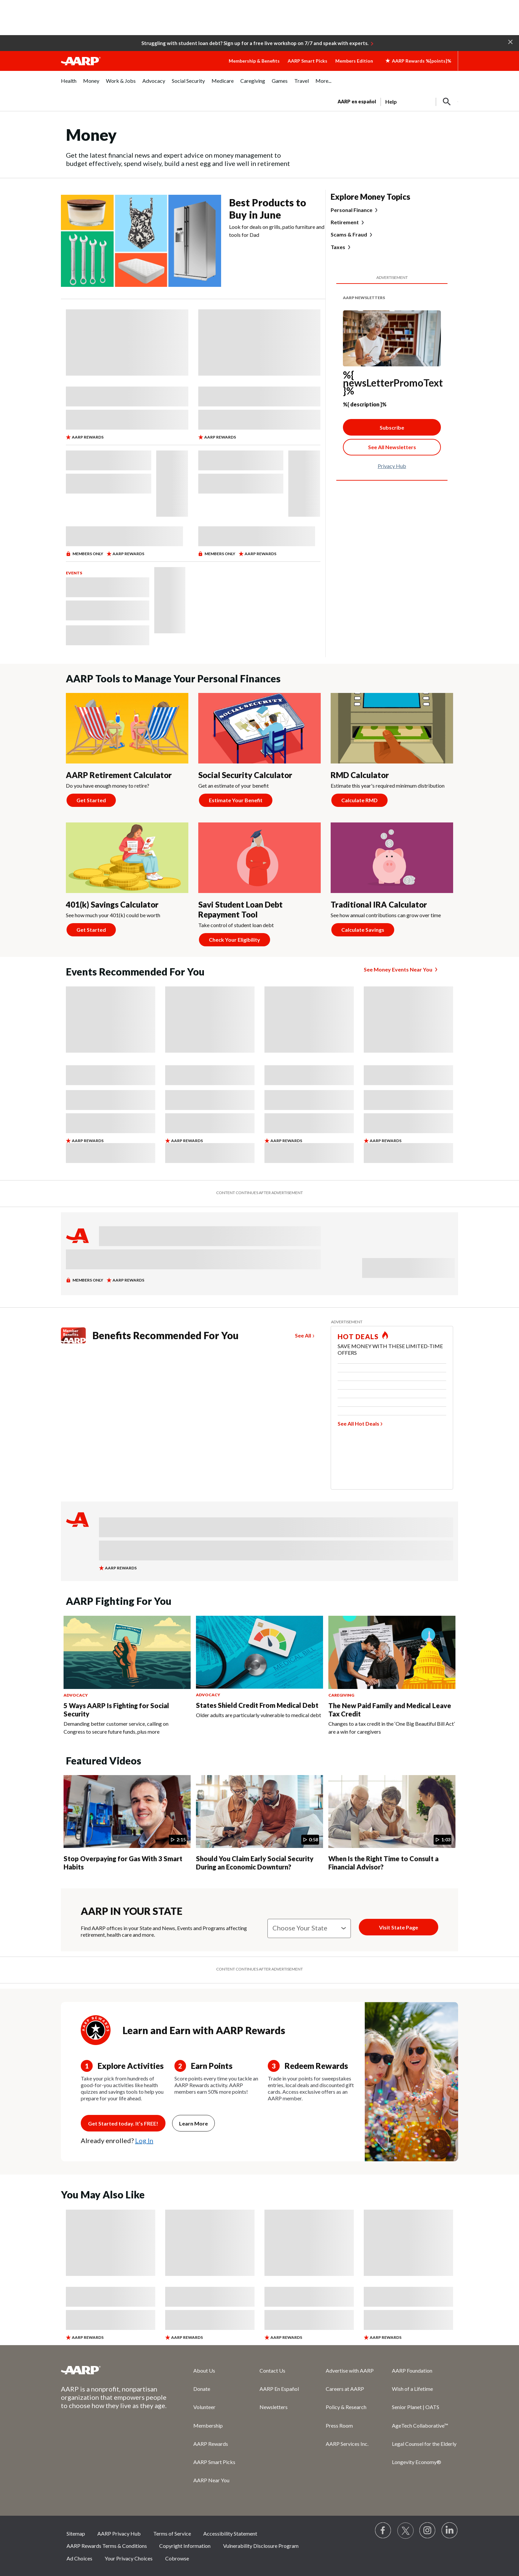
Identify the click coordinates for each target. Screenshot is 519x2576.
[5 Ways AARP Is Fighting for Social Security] (127, 1676)
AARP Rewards (210, 2444)
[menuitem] (68, 84)
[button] (510, 41)
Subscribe (392, 427)
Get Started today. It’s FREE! (123, 2123)
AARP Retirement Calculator (119, 775)
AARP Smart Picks (307, 61)
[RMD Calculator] (392, 753)
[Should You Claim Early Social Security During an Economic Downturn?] (259, 1824)
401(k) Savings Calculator (112, 904)
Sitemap (76, 2533)
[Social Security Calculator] (259, 752)
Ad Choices (79, 2558)
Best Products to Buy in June (267, 208)
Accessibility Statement (230, 2533)
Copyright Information (185, 2546)
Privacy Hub (392, 466)
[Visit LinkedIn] (450, 2530)
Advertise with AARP (350, 2370)
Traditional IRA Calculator (379, 904)
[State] (309, 1928)
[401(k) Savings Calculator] (127, 882)
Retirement (345, 222)
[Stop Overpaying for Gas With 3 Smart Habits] (127, 1824)
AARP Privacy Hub (119, 2533)
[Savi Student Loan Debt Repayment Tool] (259, 887)
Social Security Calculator (245, 775)
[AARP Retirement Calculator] (127, 752)
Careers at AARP (345, 2389)
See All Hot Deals (358, 1423)
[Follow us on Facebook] (383, 2530)
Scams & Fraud (349, 235)
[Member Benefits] (76, 1335)
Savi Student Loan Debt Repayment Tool (240, 909)
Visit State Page (398, 1927)
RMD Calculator (360, 775)
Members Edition (354, 61)
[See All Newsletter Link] (392, 447)
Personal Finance (351, 210)
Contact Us (272, 2370)
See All (303, 1335)
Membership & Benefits (254, 61)
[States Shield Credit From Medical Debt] (259, 1667)
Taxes (338, 247)
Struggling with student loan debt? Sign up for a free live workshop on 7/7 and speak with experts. (254, 43)
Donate (201, 2389)
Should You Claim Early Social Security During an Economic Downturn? (254, 1863)
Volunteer (204, 2407)
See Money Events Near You (398, 969)
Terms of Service (172, 2533)
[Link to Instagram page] (427, 2530)
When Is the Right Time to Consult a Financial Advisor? (383, 1863)
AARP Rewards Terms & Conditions (107, 2546)
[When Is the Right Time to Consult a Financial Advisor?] (391, 1824)
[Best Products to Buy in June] (193, 241)
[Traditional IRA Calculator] (392, 882)
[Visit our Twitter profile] (405, 2530)
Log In (144, 2140)
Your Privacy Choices (129, 2558)
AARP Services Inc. (347, 2444)
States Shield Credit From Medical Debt (257, 1705)
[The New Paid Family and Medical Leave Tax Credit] (391, 1676)
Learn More (193, 2123)
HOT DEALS (358, 1337)
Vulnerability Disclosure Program (261, 2546)
